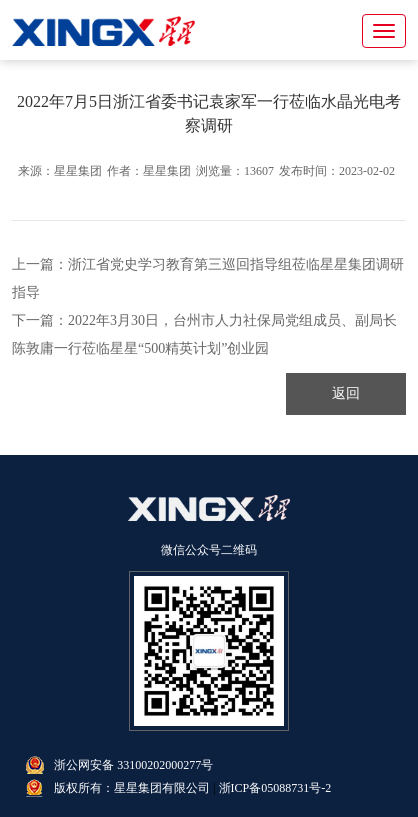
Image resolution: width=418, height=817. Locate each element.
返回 (346, 393)
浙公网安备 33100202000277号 (133, 765)
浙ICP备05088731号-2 (275, 788)
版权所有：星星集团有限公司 (132, 788)
